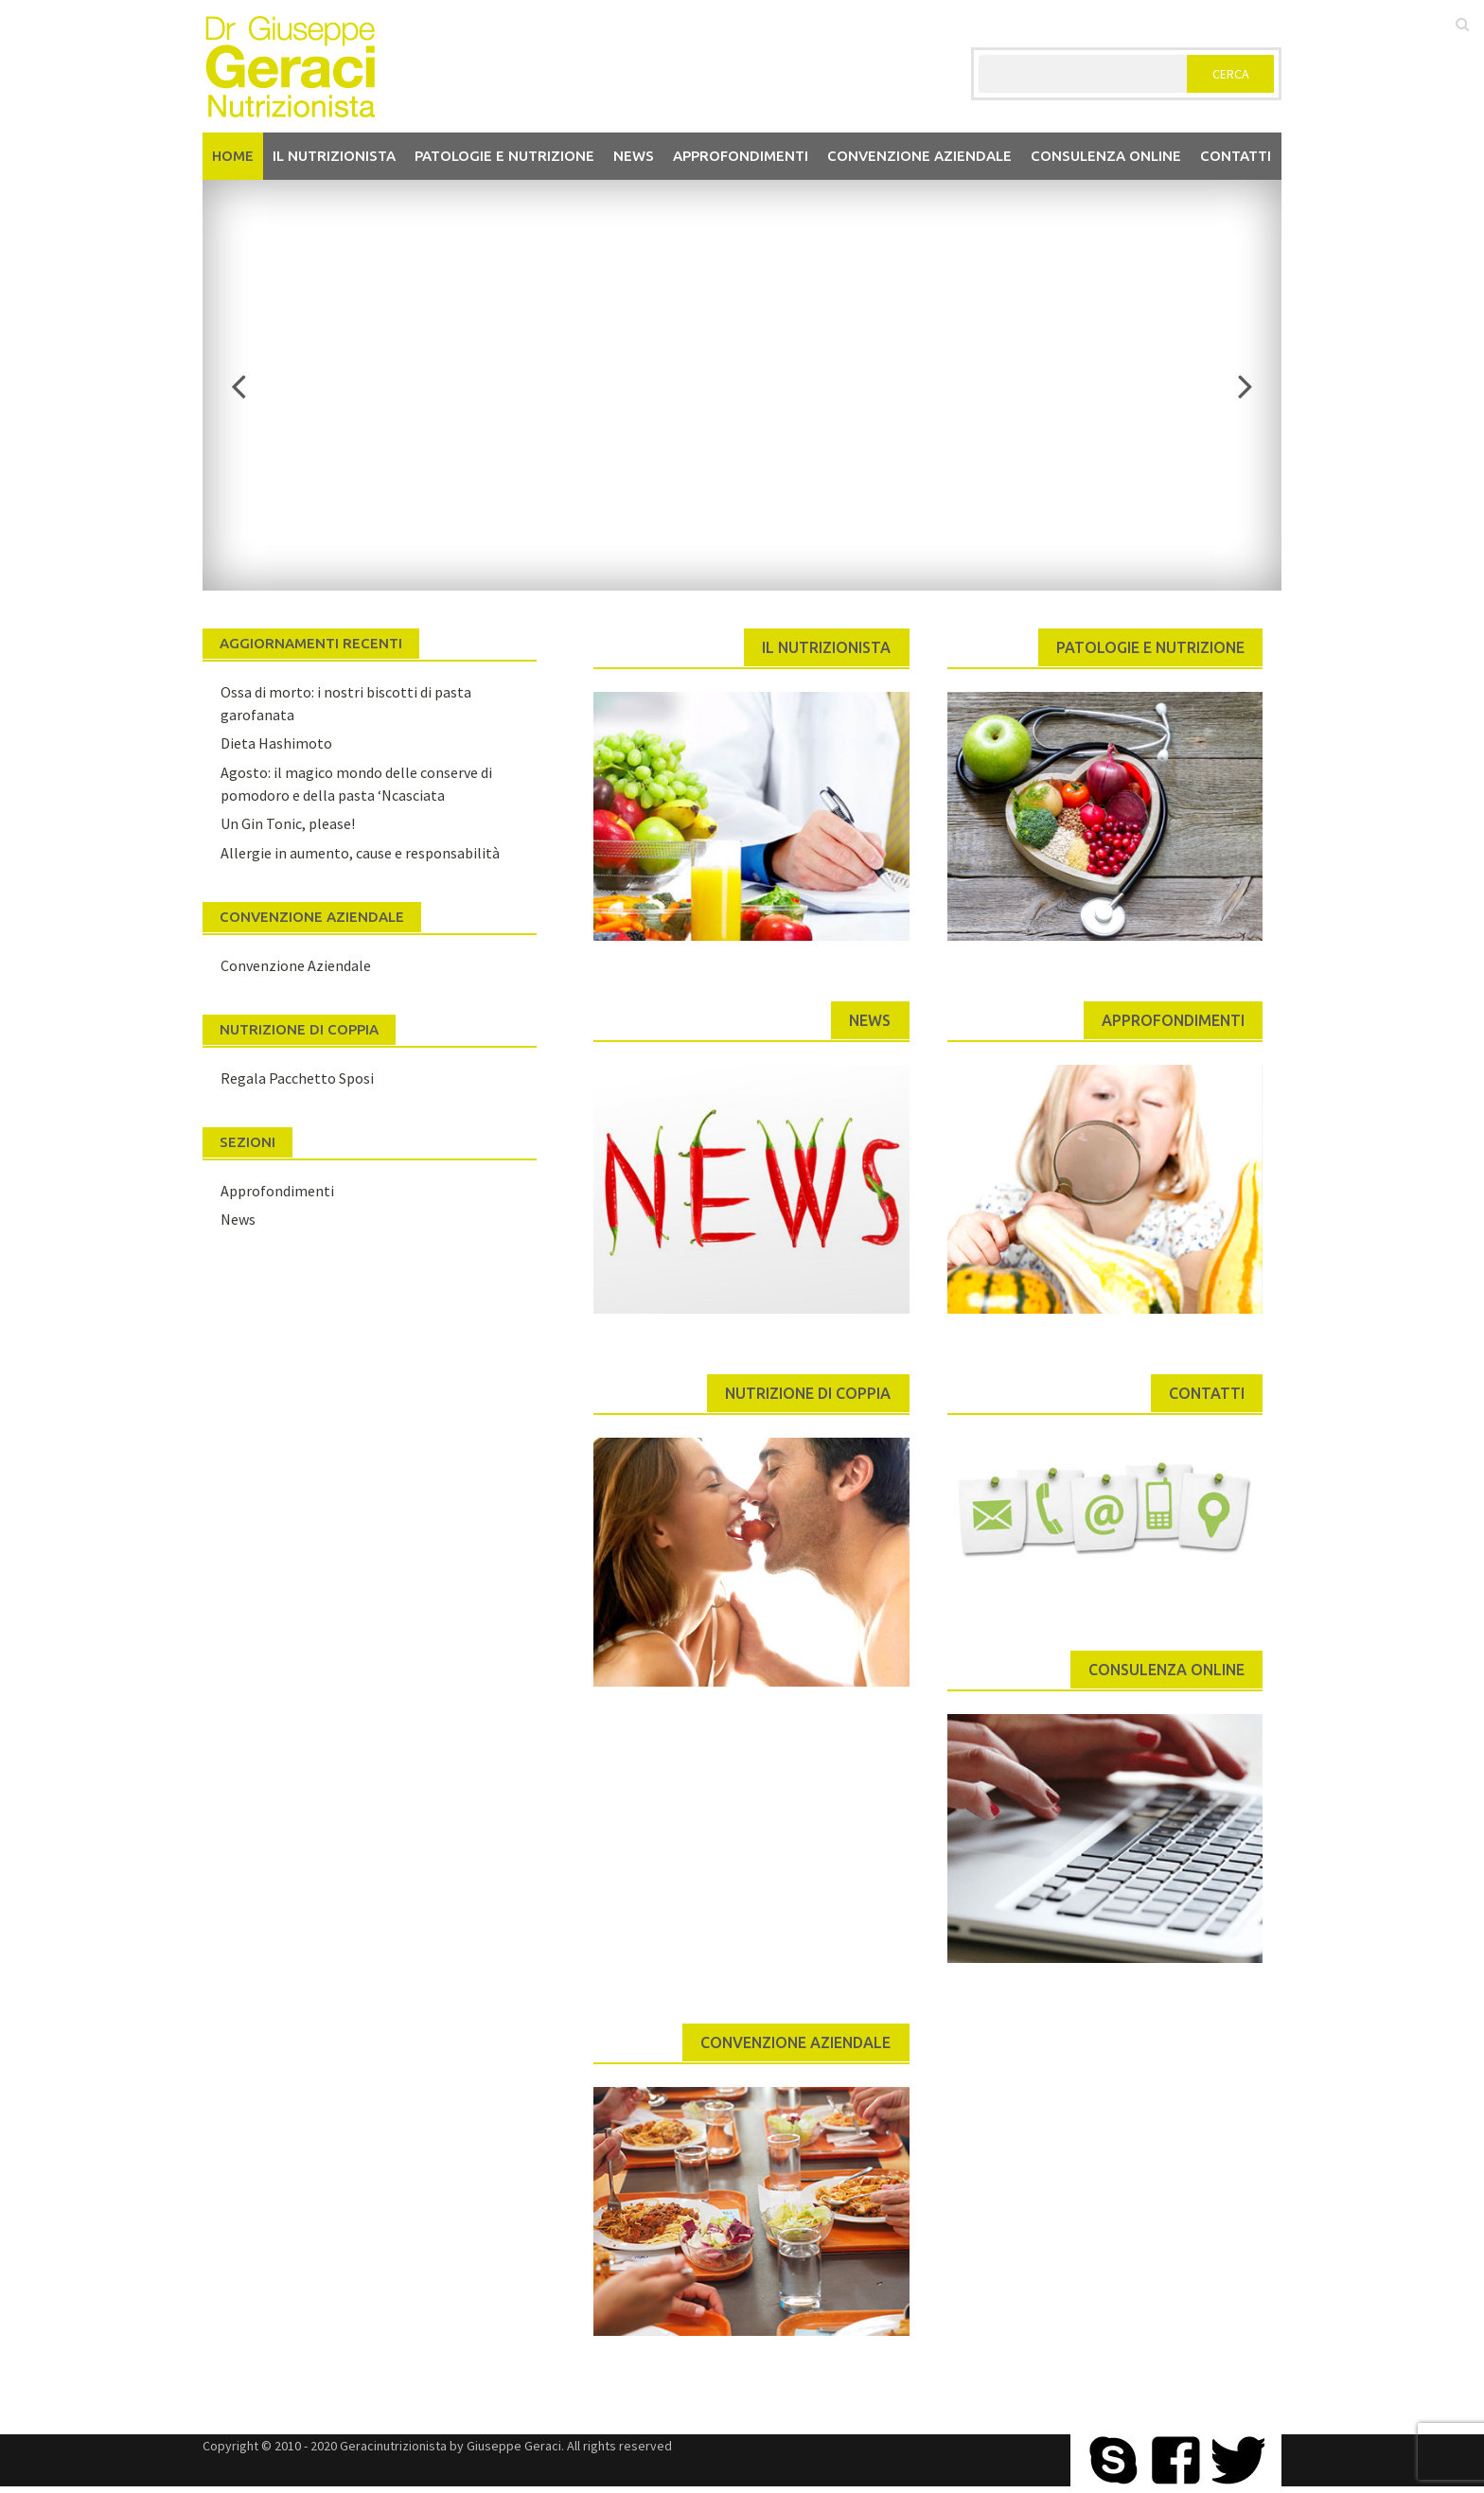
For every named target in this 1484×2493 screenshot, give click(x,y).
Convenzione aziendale (919, 156)
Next (1234, 385)
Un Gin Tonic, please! (288, 823)
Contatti (1235, 156)
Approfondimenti (740, 156)
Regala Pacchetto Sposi (297, 1078)
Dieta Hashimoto (276, 743)
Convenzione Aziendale (296, 965)
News (633, 156)
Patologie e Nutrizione (504, 156)
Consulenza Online (1106, 156)
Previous (250, 385)
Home (233, 156)
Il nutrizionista (334, 156)
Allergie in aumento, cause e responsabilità (360, 852)
